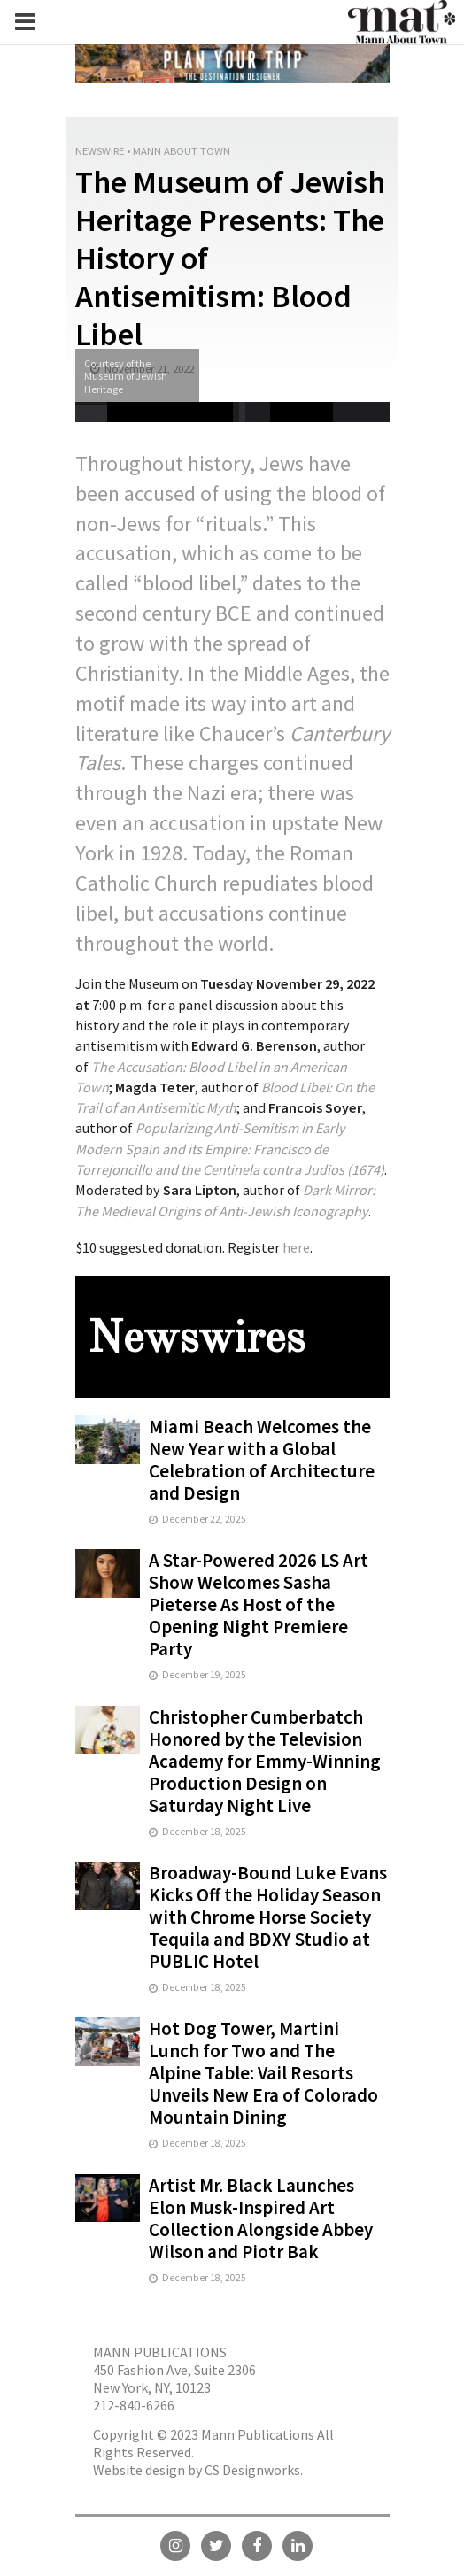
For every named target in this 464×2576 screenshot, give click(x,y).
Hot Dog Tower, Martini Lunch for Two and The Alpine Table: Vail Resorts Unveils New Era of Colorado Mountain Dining (263, 2072)
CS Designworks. (254, 2470)
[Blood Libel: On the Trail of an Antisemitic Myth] (225, 1099)
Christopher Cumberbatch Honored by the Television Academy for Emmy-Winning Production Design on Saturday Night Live (265, 1761)
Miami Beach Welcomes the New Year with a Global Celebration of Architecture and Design (262, 1459)
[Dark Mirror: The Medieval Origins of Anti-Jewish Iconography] (225, 1201)
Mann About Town (181, 151)
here (296, 1247)
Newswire (99, 151)
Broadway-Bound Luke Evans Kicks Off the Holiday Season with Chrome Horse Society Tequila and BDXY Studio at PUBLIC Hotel (268, 1917)
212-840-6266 (133, 2405)
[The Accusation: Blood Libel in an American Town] (211, 1078)
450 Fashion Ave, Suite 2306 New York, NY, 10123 (174, 2378)
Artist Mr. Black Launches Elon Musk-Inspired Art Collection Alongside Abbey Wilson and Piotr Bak (261, 2218)
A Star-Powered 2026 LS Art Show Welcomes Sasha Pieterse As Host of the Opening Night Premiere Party (258, 1604)
